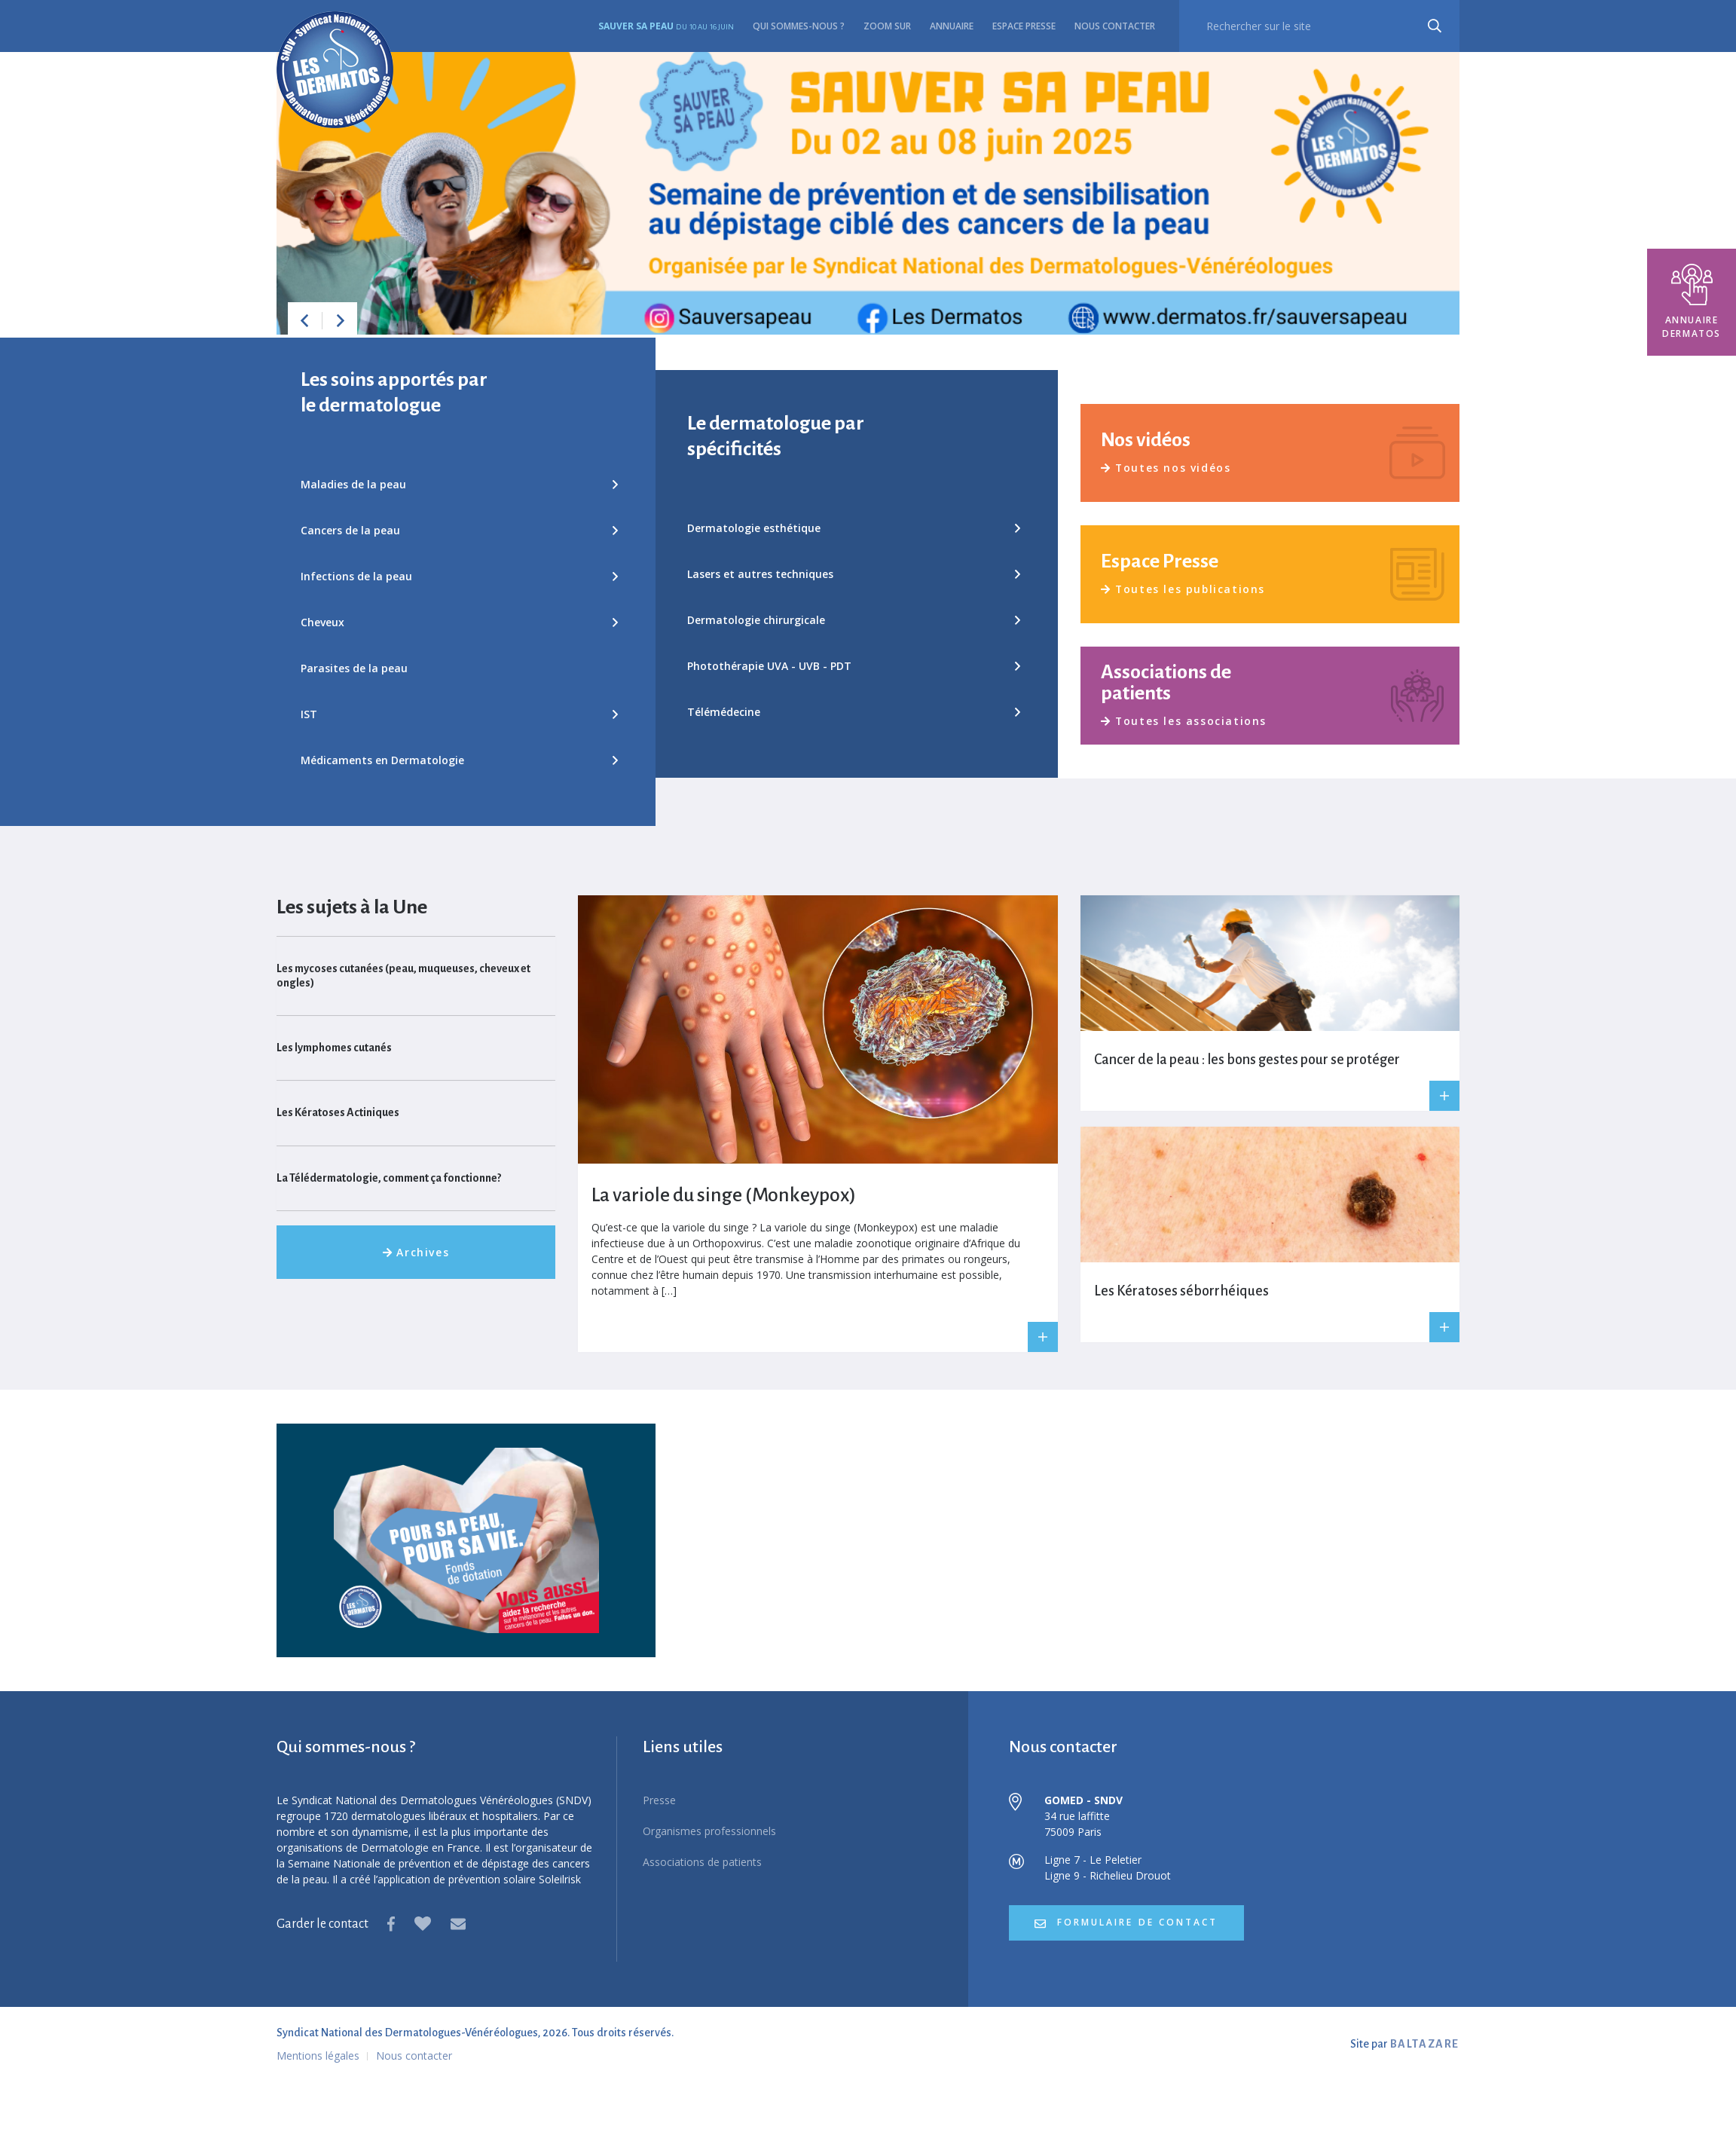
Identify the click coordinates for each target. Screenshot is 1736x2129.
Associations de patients (702, 1862)
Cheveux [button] (459, 622)
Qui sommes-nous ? (799, 26)
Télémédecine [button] (853, 712)
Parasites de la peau (354, 668)
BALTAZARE (1424, 2044)
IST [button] (459, 714)
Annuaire (951, 26)
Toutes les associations (1184, 721)
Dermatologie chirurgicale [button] (853, 620)
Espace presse (1024, 26)
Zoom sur (887, 26)
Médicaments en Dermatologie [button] (459, 760)
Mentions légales (318, 2055)
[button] (304, 320)
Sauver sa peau (666, 26)
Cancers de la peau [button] (459, 530)
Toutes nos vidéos (1166, 467)
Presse (659, 1800)
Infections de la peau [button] (459, 576)
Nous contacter (1114, 26)
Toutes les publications (1184, 589)
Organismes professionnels (709, 1831)
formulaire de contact (1127, 1922)
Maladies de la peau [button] (459, 484)
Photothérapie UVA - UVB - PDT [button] (853, 666)
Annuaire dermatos (1691, 302)
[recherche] (1319, 26)
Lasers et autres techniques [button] (853, 574)
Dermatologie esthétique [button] (853, 528)
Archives (416, 1252)
